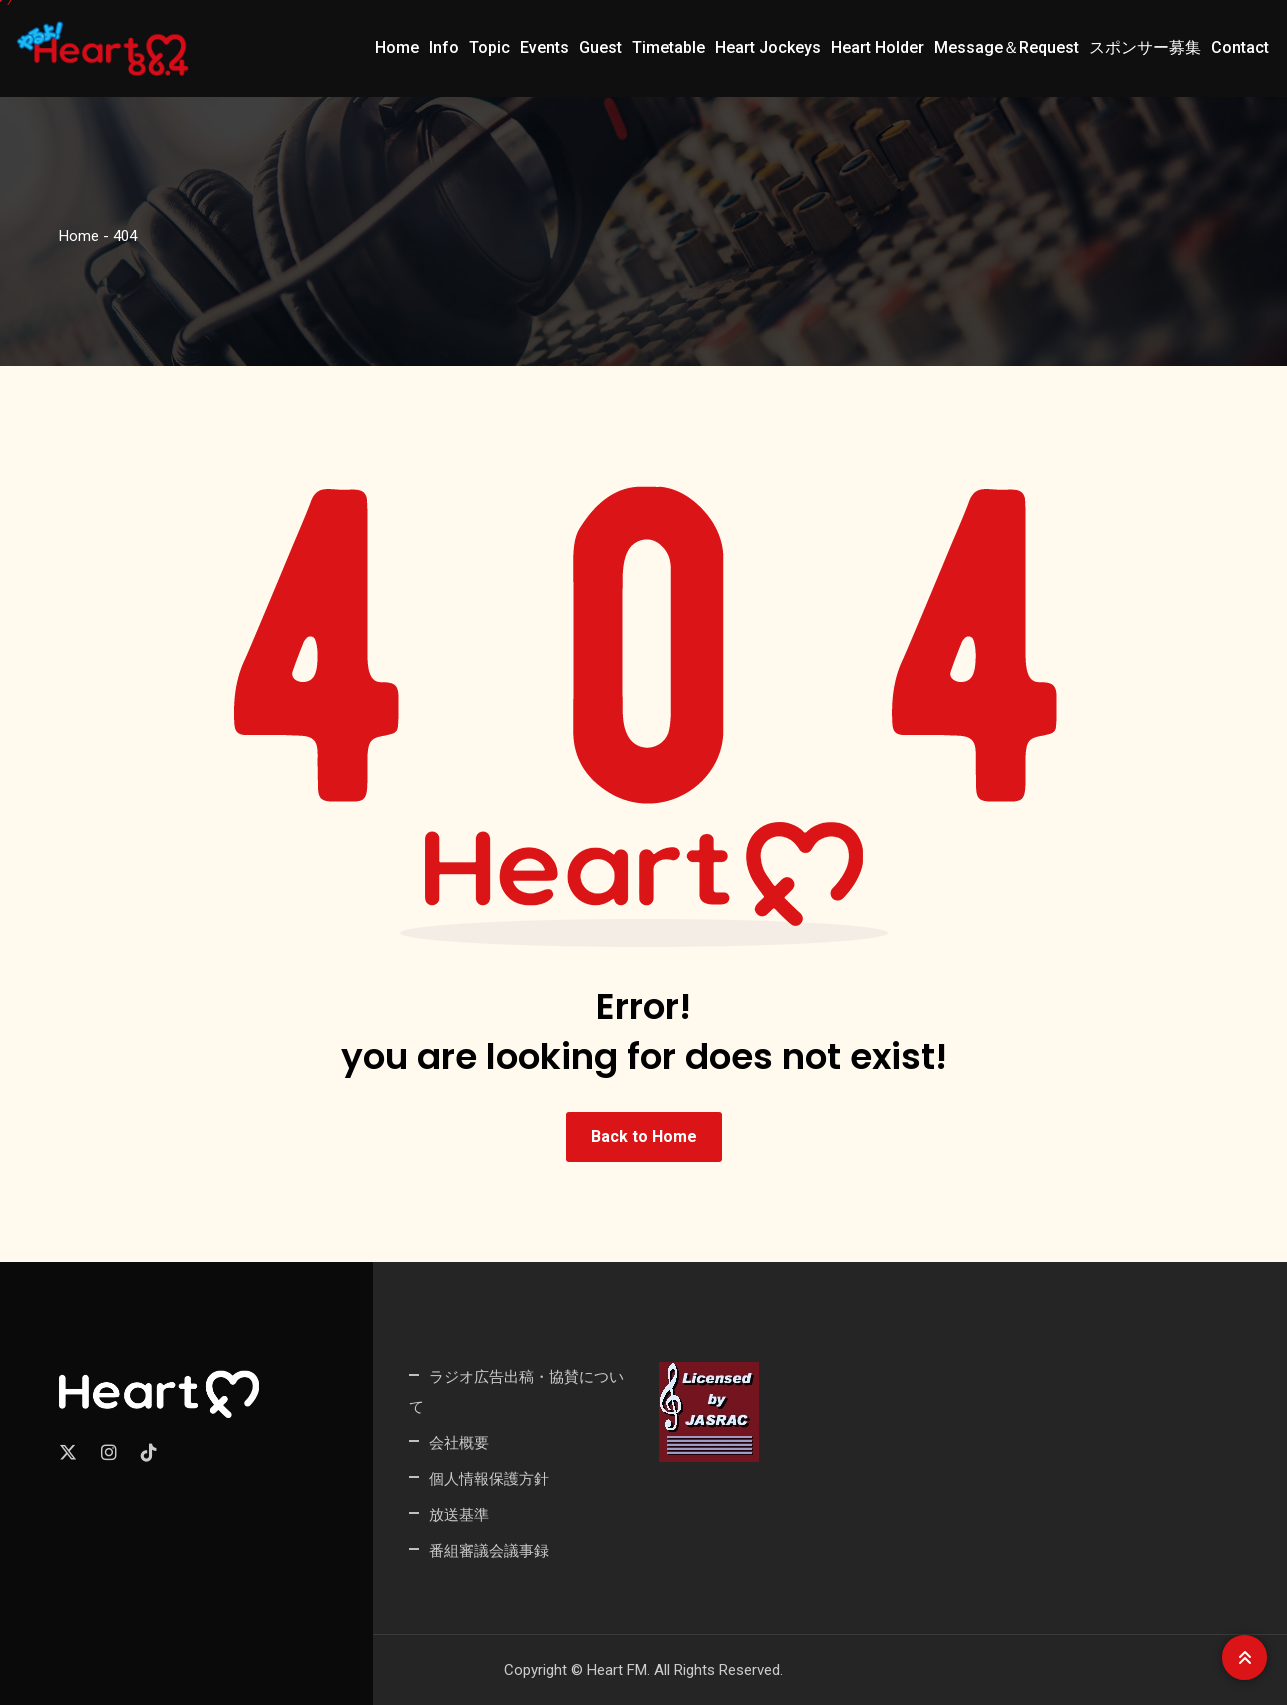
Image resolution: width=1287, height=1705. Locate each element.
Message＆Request (1006, 47)
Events (544, 47)
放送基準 (459, 1514)
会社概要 (459, 1442)
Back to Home (644, 1136)
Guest (600, 47)
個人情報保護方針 (489, 1478)
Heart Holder (877, 47)
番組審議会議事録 (489, 1550)
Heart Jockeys (768, 47)
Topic (489, 47)
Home (397, 47)
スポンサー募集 (1145, 47)
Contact (1240, 47)
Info (444, 47)
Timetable (668, 47)
